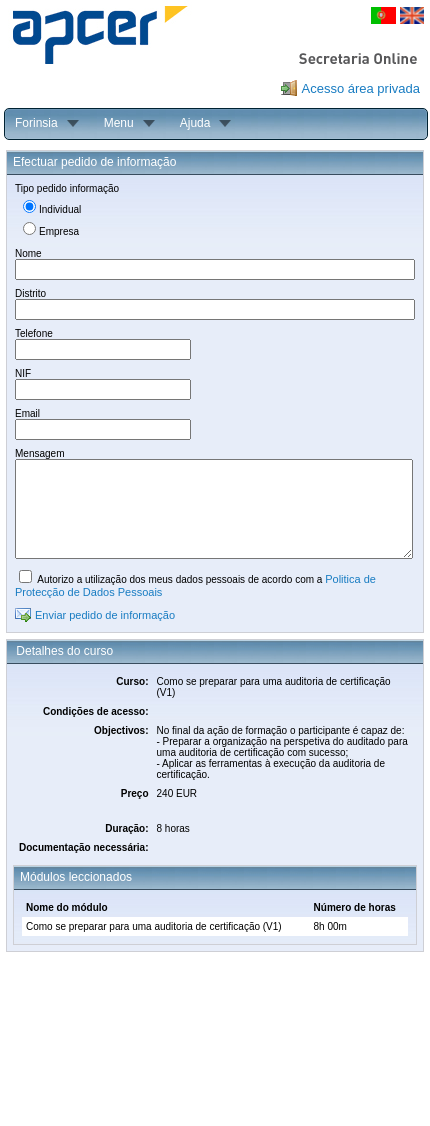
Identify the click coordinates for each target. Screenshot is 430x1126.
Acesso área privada (360, 88)
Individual (60, 209)
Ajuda (195, 123)
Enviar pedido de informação (105, 615)
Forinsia (36, 123)
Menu (119, 123)
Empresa (59, 231)
